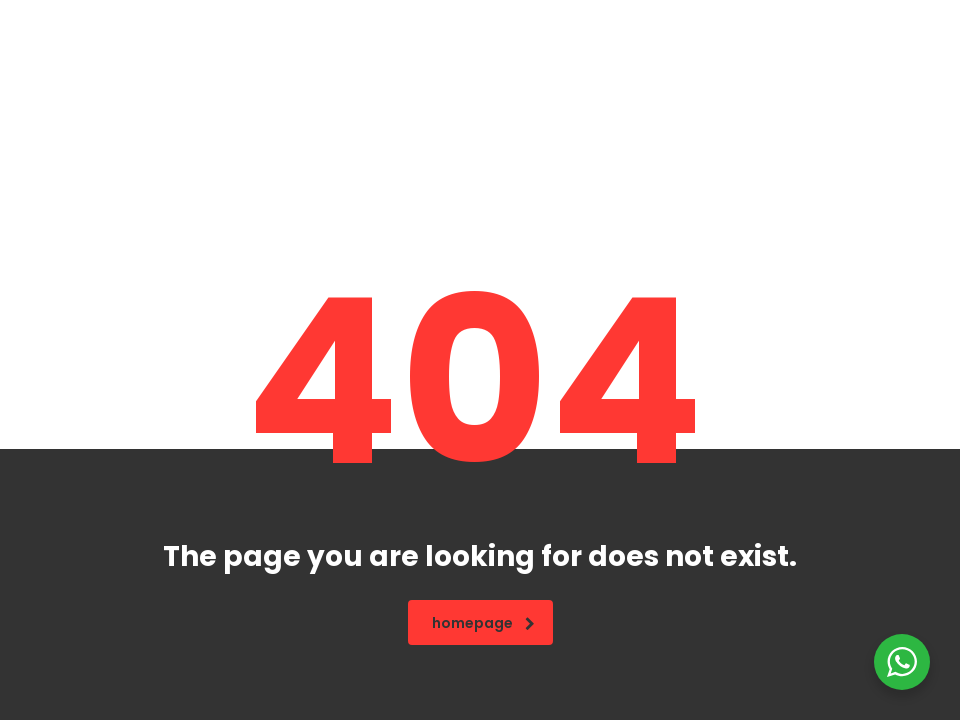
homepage (483, 623)
